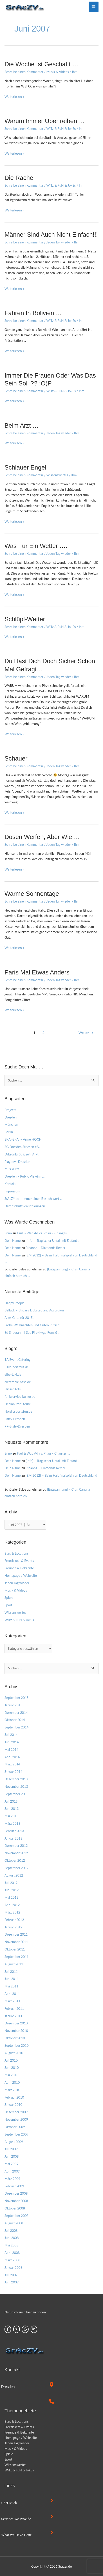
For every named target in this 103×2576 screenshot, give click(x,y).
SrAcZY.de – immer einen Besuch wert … (33, 1199)
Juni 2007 (11, 2282)
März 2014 (12, 1764)
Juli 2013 (11, 1801)
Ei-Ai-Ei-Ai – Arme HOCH (22, 1139)
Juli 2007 (11, 2275)
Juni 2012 (11, 1890)
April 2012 (12, 1905)
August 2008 (13, 2223)
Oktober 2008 (14, 2208)
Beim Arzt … (21, 425)
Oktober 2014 (14, 1720)
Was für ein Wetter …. (35, 545)
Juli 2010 (11, 2060)
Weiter (85, 1033)
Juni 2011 (11, 1979)
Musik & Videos (57, 72)
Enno (8, 1233)
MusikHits (11, 1169)
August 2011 (13, 1964)
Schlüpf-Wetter (24, 619)
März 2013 (12, 1823)
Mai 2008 (11, 2245)
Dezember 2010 (16, 2023)
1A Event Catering (17, 1359)
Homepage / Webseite (20, 1575)
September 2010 (16, 2045)
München (11, 1124)
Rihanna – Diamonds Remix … (47, 1248)
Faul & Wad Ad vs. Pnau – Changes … (43, 1233)
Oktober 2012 (14, 1860)
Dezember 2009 (16, 2112)
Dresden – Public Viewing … (24, 1176)
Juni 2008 (11, 2238)
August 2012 (13, 1875)
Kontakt (10, 1184)
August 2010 (13, 2053)
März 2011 (12, 2001)
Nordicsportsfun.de (18, 1411)
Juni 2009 (11, 2156)
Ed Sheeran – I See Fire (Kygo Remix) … (32, 1332)
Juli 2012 (11, 1883)
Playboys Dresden (17, 1162)
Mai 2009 (11, 2164)
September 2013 (16, 1794)
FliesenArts (12, 1389)
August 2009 (13, 2142)
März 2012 (12, 1912)
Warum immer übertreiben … (44, 120)
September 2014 (16, 1727)
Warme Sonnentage (31, 893)
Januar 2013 (13, 1838)
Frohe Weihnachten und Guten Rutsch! (32, 1325)
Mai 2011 (11, 1986)
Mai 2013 (11, 1816)
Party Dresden (14, 1419)
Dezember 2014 (16, 1712)
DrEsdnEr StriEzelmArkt (21, 1154)
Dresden (10, 1117)
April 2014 (12, 1757)
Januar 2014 (13, 1772)
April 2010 (12, 2082)
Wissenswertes (57, 475)
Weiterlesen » (14, 96)
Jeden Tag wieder (58, 242)
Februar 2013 (14, 1831)
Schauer (15, 758)
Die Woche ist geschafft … (41, 64)
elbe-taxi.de (12, 1374)
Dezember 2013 (16, 1779)
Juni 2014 (11, 1742)
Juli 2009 (11, 2149)
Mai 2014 (11, 1749)
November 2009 (16, 2119)
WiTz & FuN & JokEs (61, 129)
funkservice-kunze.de (19, 1396)
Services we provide (16, 2519)
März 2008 (12, 2260)
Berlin (8, 1132)
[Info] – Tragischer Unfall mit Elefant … (53, 1240)
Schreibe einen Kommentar (23, 72)
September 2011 (16, 1957)
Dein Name (12, 1240)
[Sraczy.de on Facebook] (7, 2329)
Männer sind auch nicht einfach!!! (51, 234)
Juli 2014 (11, 1735)
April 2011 (12, 1994)
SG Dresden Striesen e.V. (22, 1147)
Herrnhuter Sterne (17, 1404)
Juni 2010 (11, 2068)
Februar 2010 (14, 2097)
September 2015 (16, 1698)
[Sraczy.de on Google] (25, 2329)
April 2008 (12, 2253)
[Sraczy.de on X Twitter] (16, 2329)
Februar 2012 (14, 1920)
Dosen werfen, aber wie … (42, 836)
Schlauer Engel (25, 467)
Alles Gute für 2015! (19, 1318)
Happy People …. (16, 1303)
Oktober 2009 (14, 2127)
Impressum (12, 1191)
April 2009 (12, 2171)
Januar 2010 (13, 2104)
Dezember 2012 (16, 1845)
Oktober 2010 (14, 2038)
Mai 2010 (11, 2075)
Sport (8, 1605)
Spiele (8, 1598)
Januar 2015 (13, 1705)
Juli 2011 (11, 1971)
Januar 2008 (13, 2267)
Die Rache (18, 177)
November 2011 (16, 1942)
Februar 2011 (14, 2008)
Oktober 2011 (14, 1949)
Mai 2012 (11, 1897)
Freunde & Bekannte (19, 1568)
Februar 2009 (14, 2186)
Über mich (9, 2503)
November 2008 (16, 2201)
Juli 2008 (11, 2230)
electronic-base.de (17, 1382)
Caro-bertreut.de (16, 1367)
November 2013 (16, 1786)
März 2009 (12, 2179)
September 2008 (16, 2216)
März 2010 (12, 2090)
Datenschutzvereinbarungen (24, 1206)
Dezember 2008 (16, 2193)
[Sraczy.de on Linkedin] (34, 2329)
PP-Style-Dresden (17, 1426)
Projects (10, 1110)
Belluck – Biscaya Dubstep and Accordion (34, 1310)
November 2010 (16, 2031)
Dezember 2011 (16, 1934)
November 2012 (16, 1853)
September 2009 (16, 2134)
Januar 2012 (13, 1927)
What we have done (16, 2535)
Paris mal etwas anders (36, 972)
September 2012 (16, 1868)
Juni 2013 (11, 1809)
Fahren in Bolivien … (33, 312)
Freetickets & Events (19, 1561)
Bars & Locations (16, 1553)
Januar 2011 (13, 2016)
